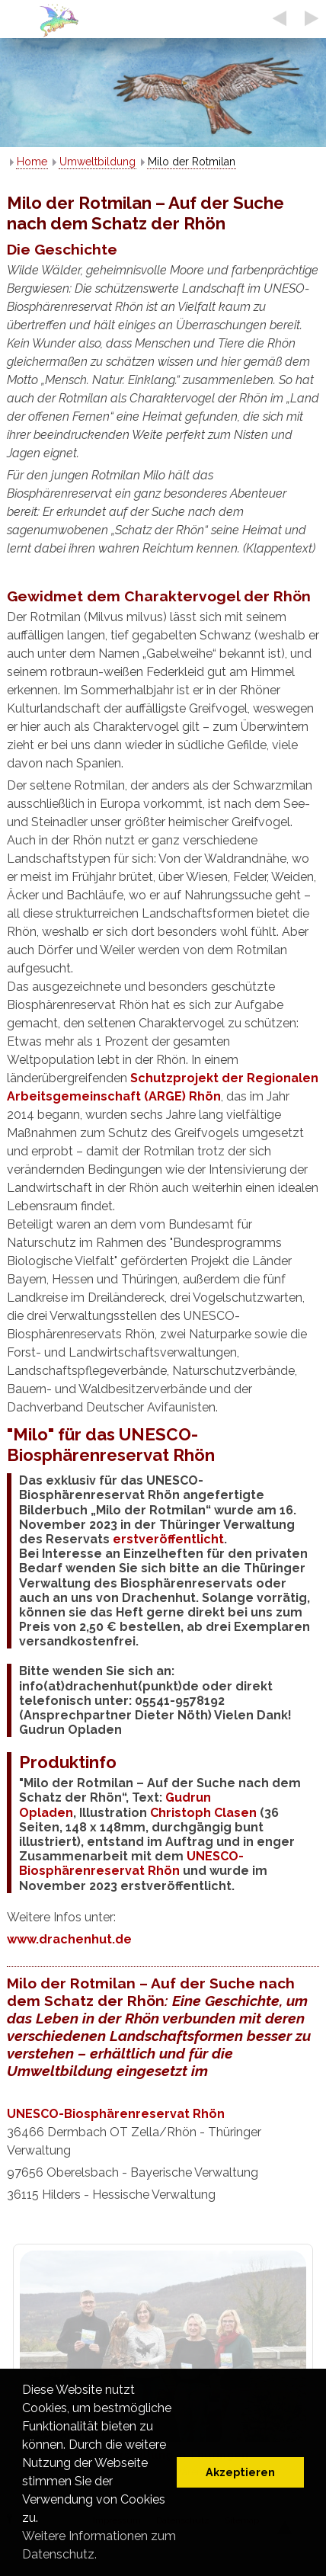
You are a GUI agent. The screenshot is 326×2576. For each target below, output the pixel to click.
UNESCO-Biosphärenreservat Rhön (131, 1863)
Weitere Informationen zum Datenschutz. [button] (99, 2545)
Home (32, 161)
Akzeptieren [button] (240, 2471)
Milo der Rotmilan (191, 161)
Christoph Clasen (203, 1812)
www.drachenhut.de (69, 1939)
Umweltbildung (97, 161)
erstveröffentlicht (168, 1539)
